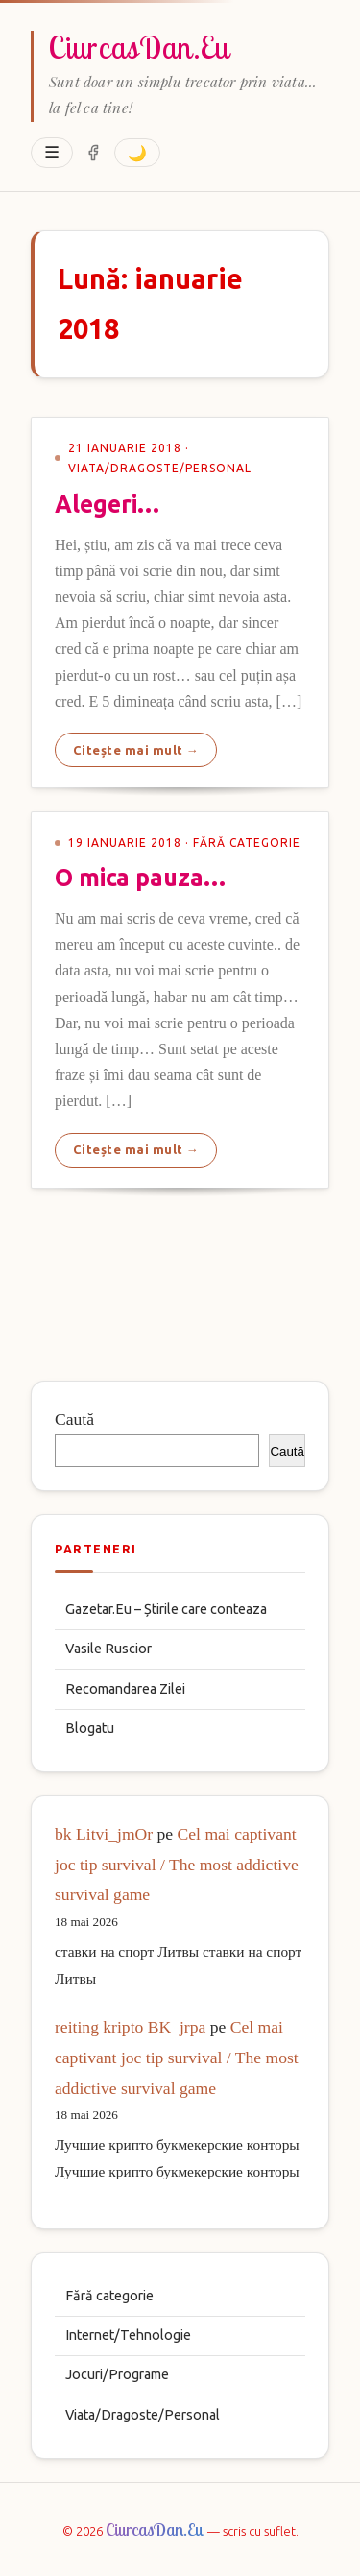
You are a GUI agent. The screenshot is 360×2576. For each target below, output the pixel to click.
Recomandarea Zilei (125, 1689)
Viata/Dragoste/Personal (142, 2414)
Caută (74, 1419)
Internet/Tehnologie (128, 2335)
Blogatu (89, 1728)
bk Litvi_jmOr (104, 1833)
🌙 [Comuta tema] (137, 153)
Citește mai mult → (136, 750)
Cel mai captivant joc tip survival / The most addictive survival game (177, 1864)
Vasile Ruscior (108, 1648)
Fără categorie (109, 2295)
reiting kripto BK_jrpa (130, 2026)
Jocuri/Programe (117, 2374)
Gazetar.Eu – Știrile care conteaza (166, 1609)
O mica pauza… (140, 877)
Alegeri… (107, 504)
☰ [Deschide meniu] (52, 152)
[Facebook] (93, 152)
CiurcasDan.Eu (139, 47)
